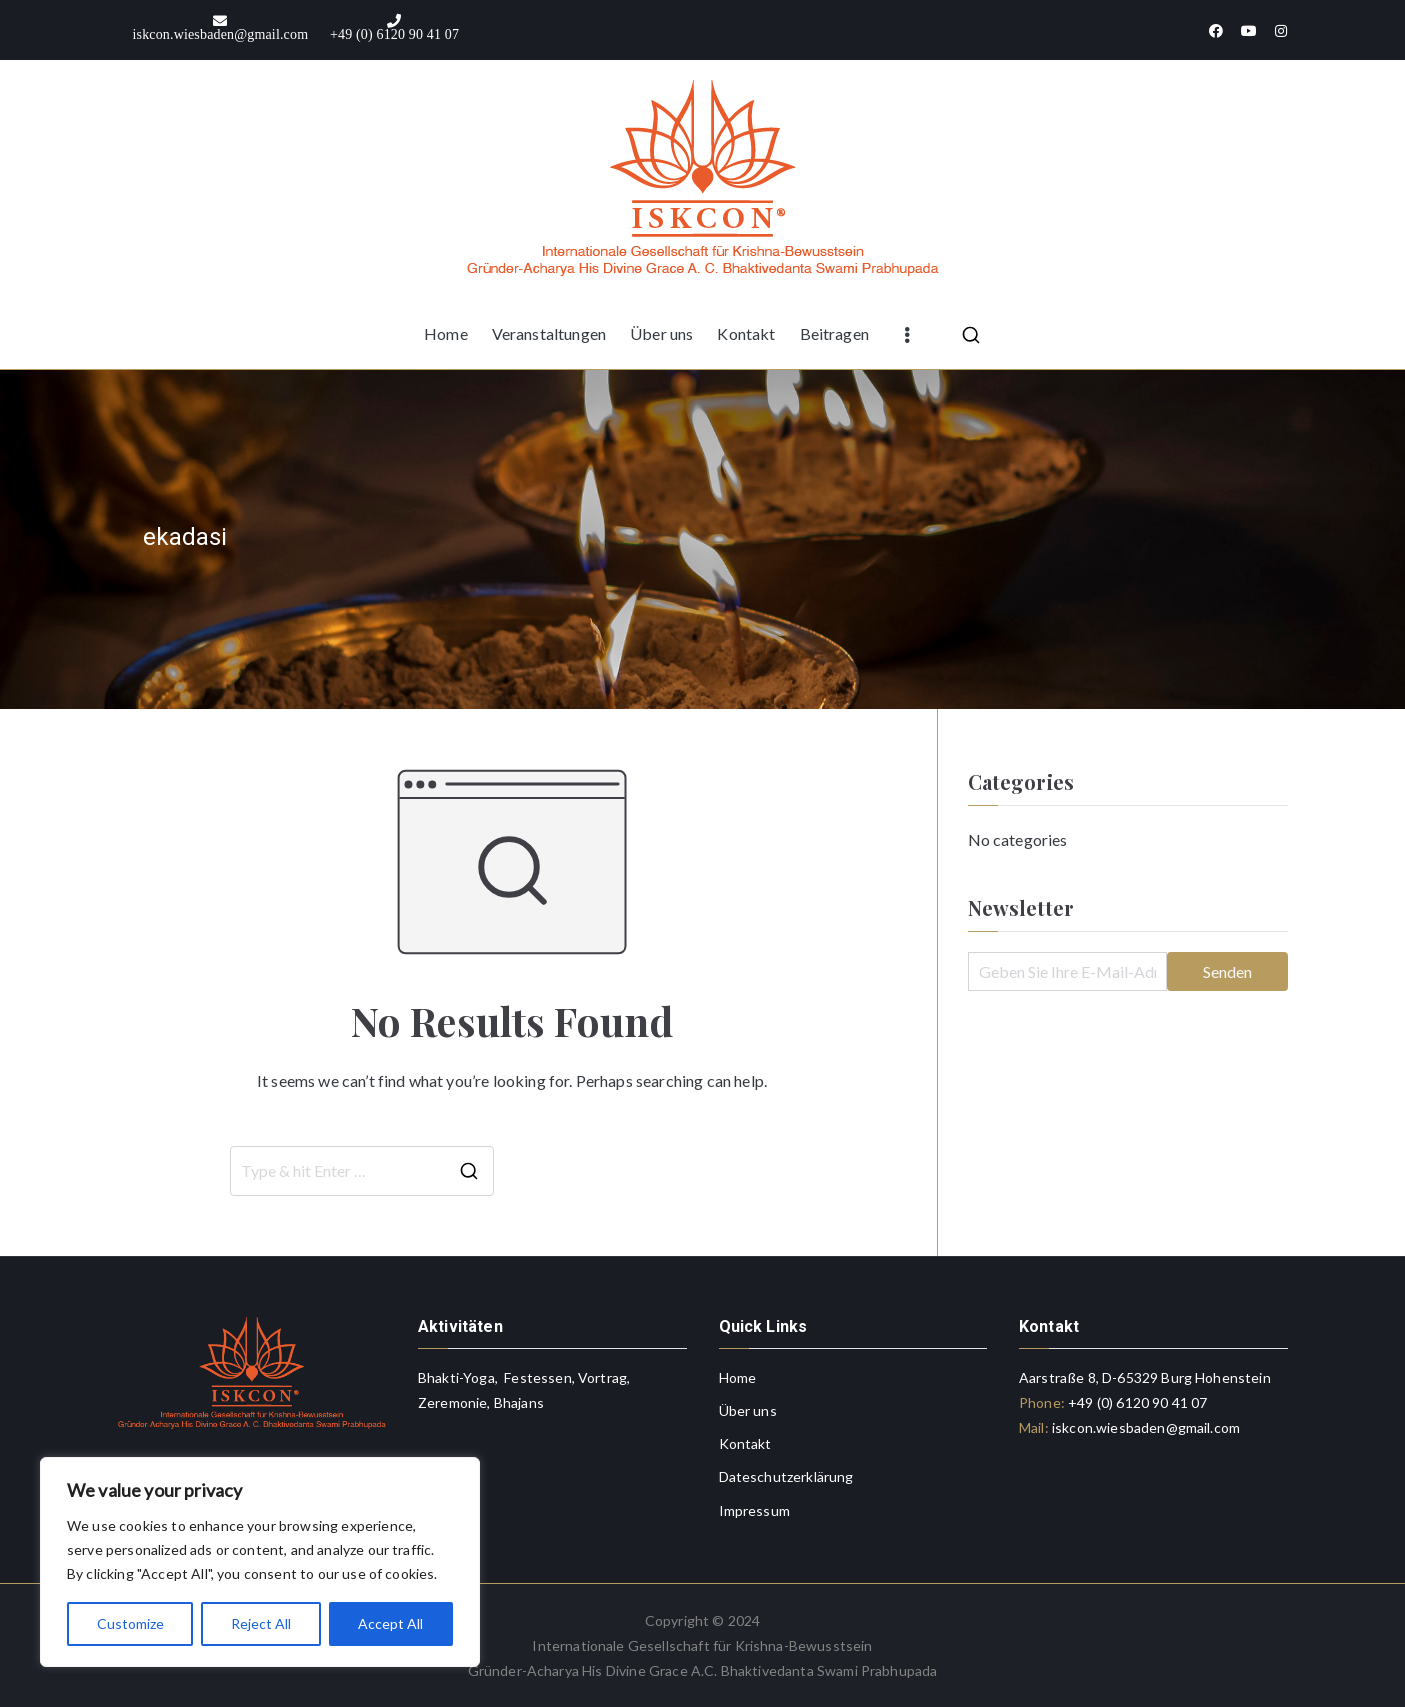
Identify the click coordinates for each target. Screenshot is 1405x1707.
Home (446, 333)
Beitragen (834, 333)
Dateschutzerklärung (786, 1476)
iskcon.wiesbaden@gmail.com (1144, 1427)
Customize (130, 1623)
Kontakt (746, 333)
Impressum (754, 1510)
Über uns (661, 333)
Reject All (261, 1623)
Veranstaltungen (549, 333)
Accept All (390, 1623)
